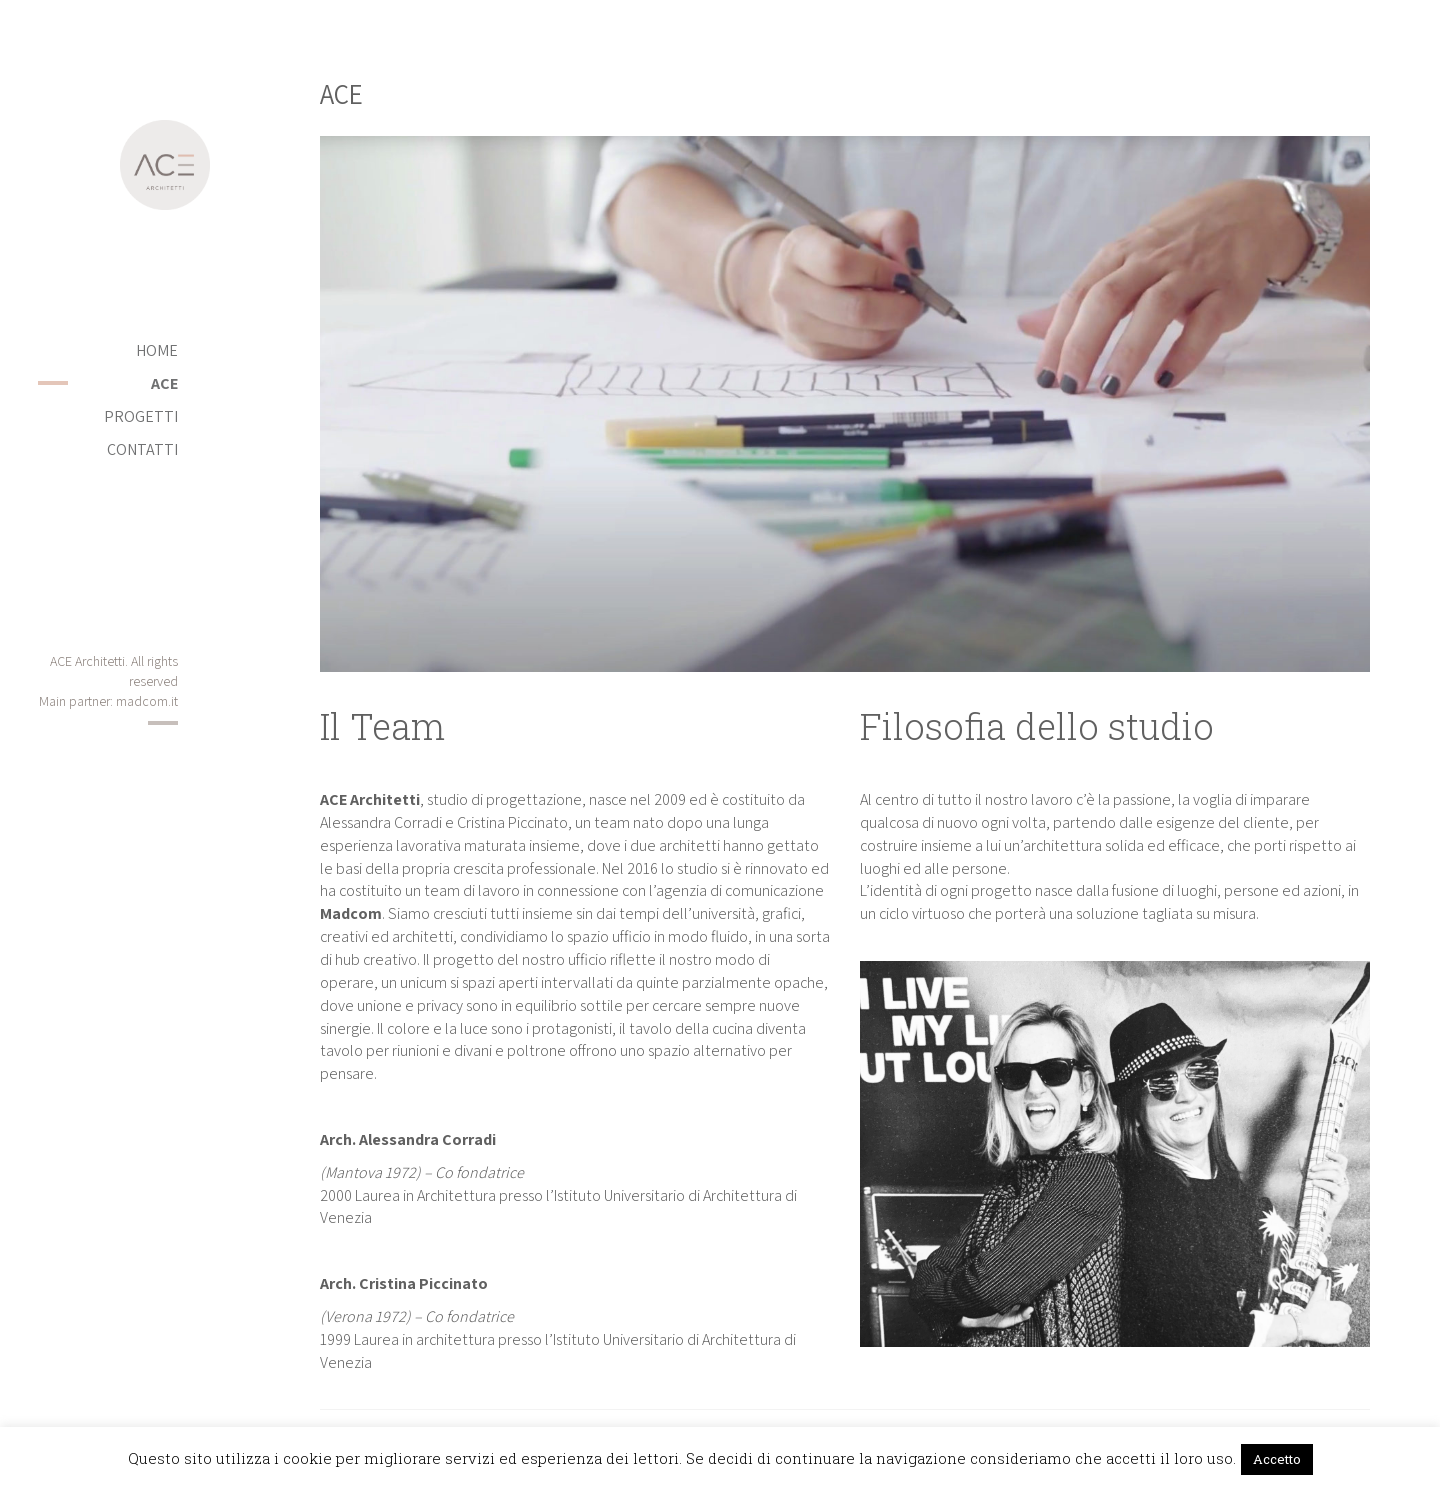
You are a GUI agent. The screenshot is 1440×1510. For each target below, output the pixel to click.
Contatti (142, 449)
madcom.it (147, 701)
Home (157, 350)
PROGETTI (141, 416)
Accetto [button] (1277, 1459)
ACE (164, 383)
